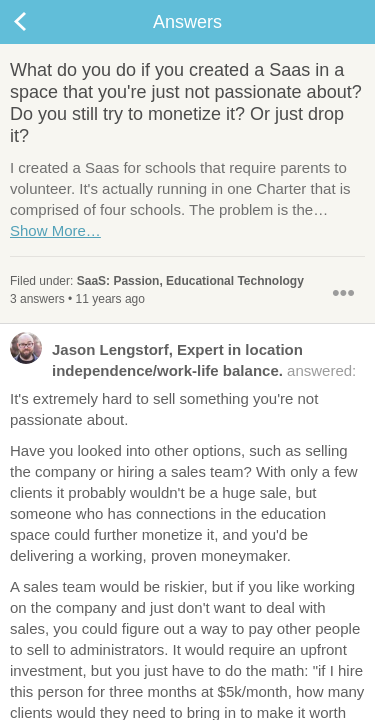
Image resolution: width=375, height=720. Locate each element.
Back (40, 22)
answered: (183, 359)
